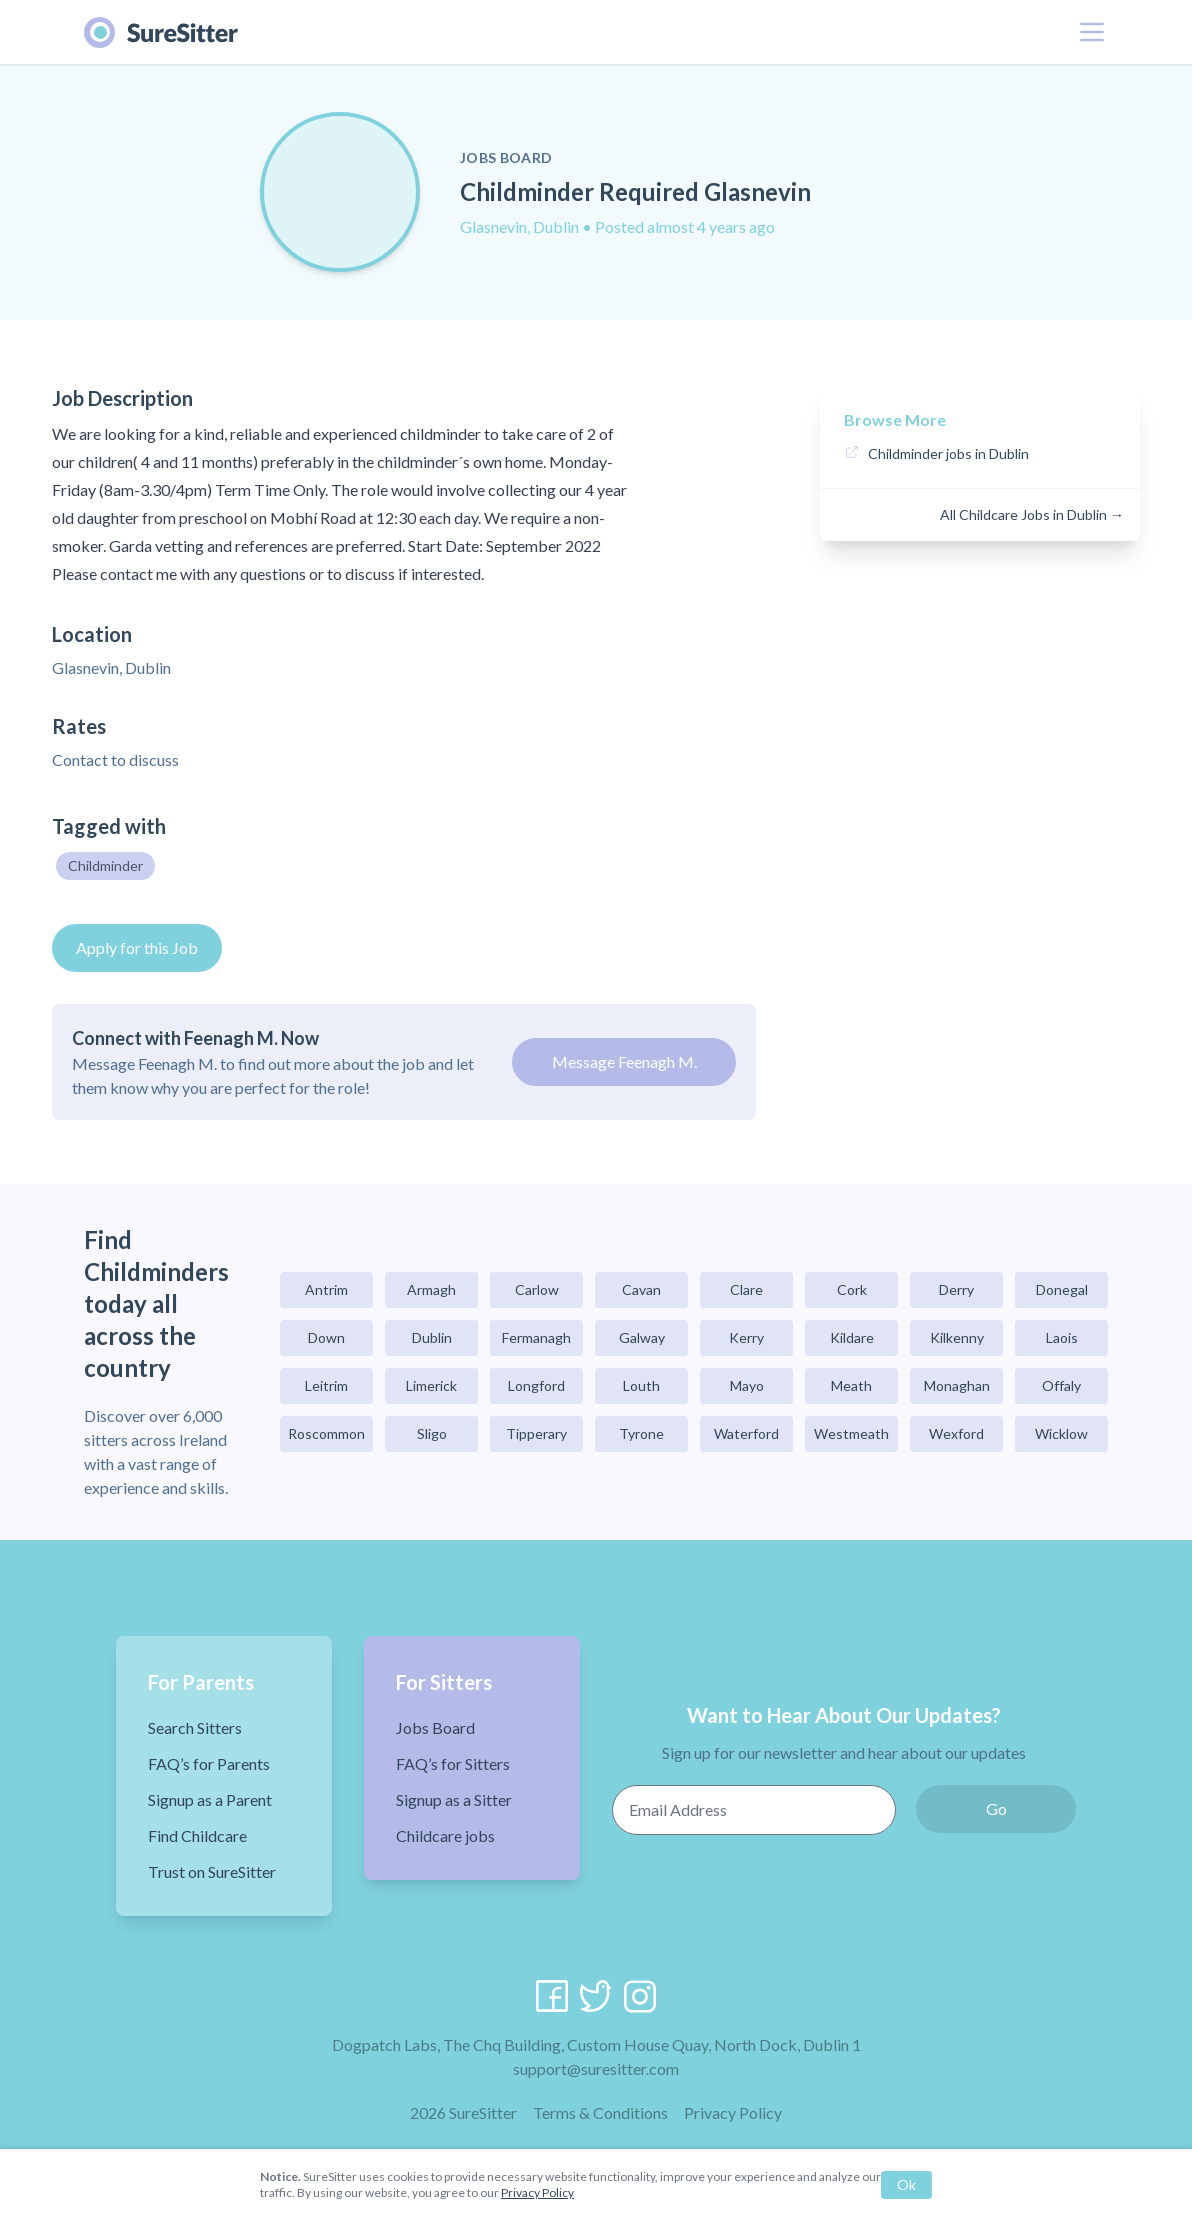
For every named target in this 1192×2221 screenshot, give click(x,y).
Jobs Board (435, 1727)
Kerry (746, 1337)
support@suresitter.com (596, 2068)
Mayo (747, 1385)
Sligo (432, 1433)
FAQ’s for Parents (209, 1763)
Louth (641, 1385)
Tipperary (536, 1433)
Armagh (431, 1289)
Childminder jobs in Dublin (948, 453)
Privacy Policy (733, 2112)
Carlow (537, 1289)
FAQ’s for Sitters (453, 1763)
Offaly (1061, 1385)
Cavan (641, 1289)
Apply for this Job (137, 947)
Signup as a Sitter (454, 1799)
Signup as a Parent (210, 1799)
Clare (746, 1289)
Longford (536, 1385)
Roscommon (326, 1433)
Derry (956, 1289)
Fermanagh (536, 1337)
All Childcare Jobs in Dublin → (1032, 514)
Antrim (326, 1289)
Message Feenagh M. (624, 1061)
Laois (1062, 1337)
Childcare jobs (445, 1835)
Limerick (431, 1385)
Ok (906, 2184)
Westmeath (851, 1433)
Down (326, 1337)
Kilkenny (957, 1337)
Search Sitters (195, 1727)
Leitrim (326, 1385)
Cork (852, 1289)
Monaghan (957, 1385)
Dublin (432, 1337)
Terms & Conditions (600, 2112)
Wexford (956, 1433)
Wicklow (1061, 1433)
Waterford (746, 1433)
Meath (851, 1385)
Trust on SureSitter (212, 1871)
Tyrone (641, 1433)
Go (996, 1808)
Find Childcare (197, 1835)
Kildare (852, 1337)
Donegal (1062, 1289)
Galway (642, 1337)
